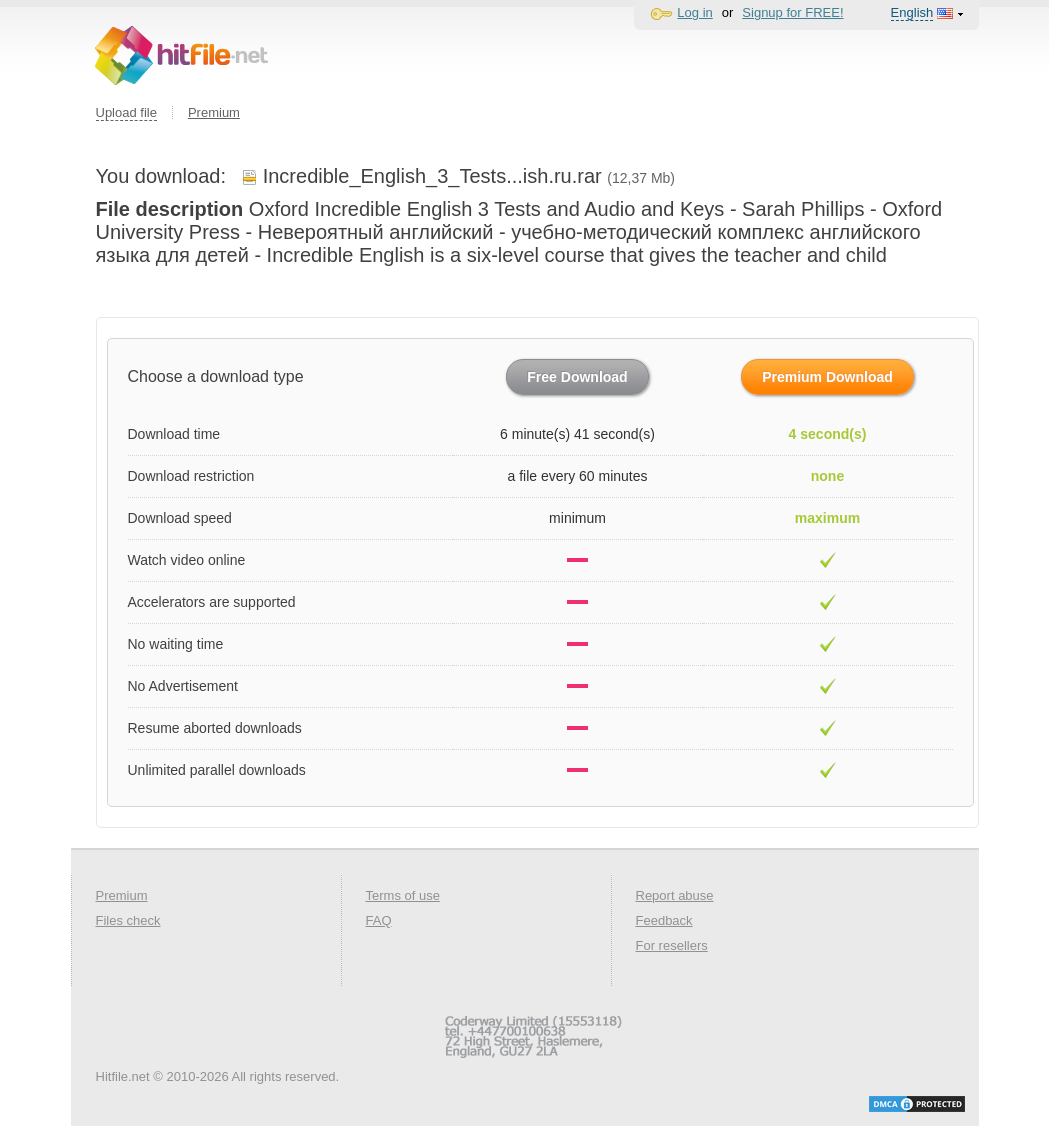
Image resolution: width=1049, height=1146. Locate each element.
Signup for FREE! (792, 12)
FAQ (379, 920)
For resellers (672, 945)
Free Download (577, 377)
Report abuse (675, 895)
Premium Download (827, 377)
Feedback (664, 920)
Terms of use (403, 895)
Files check (128, 920)
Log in (694, 12)
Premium (214, 112)
